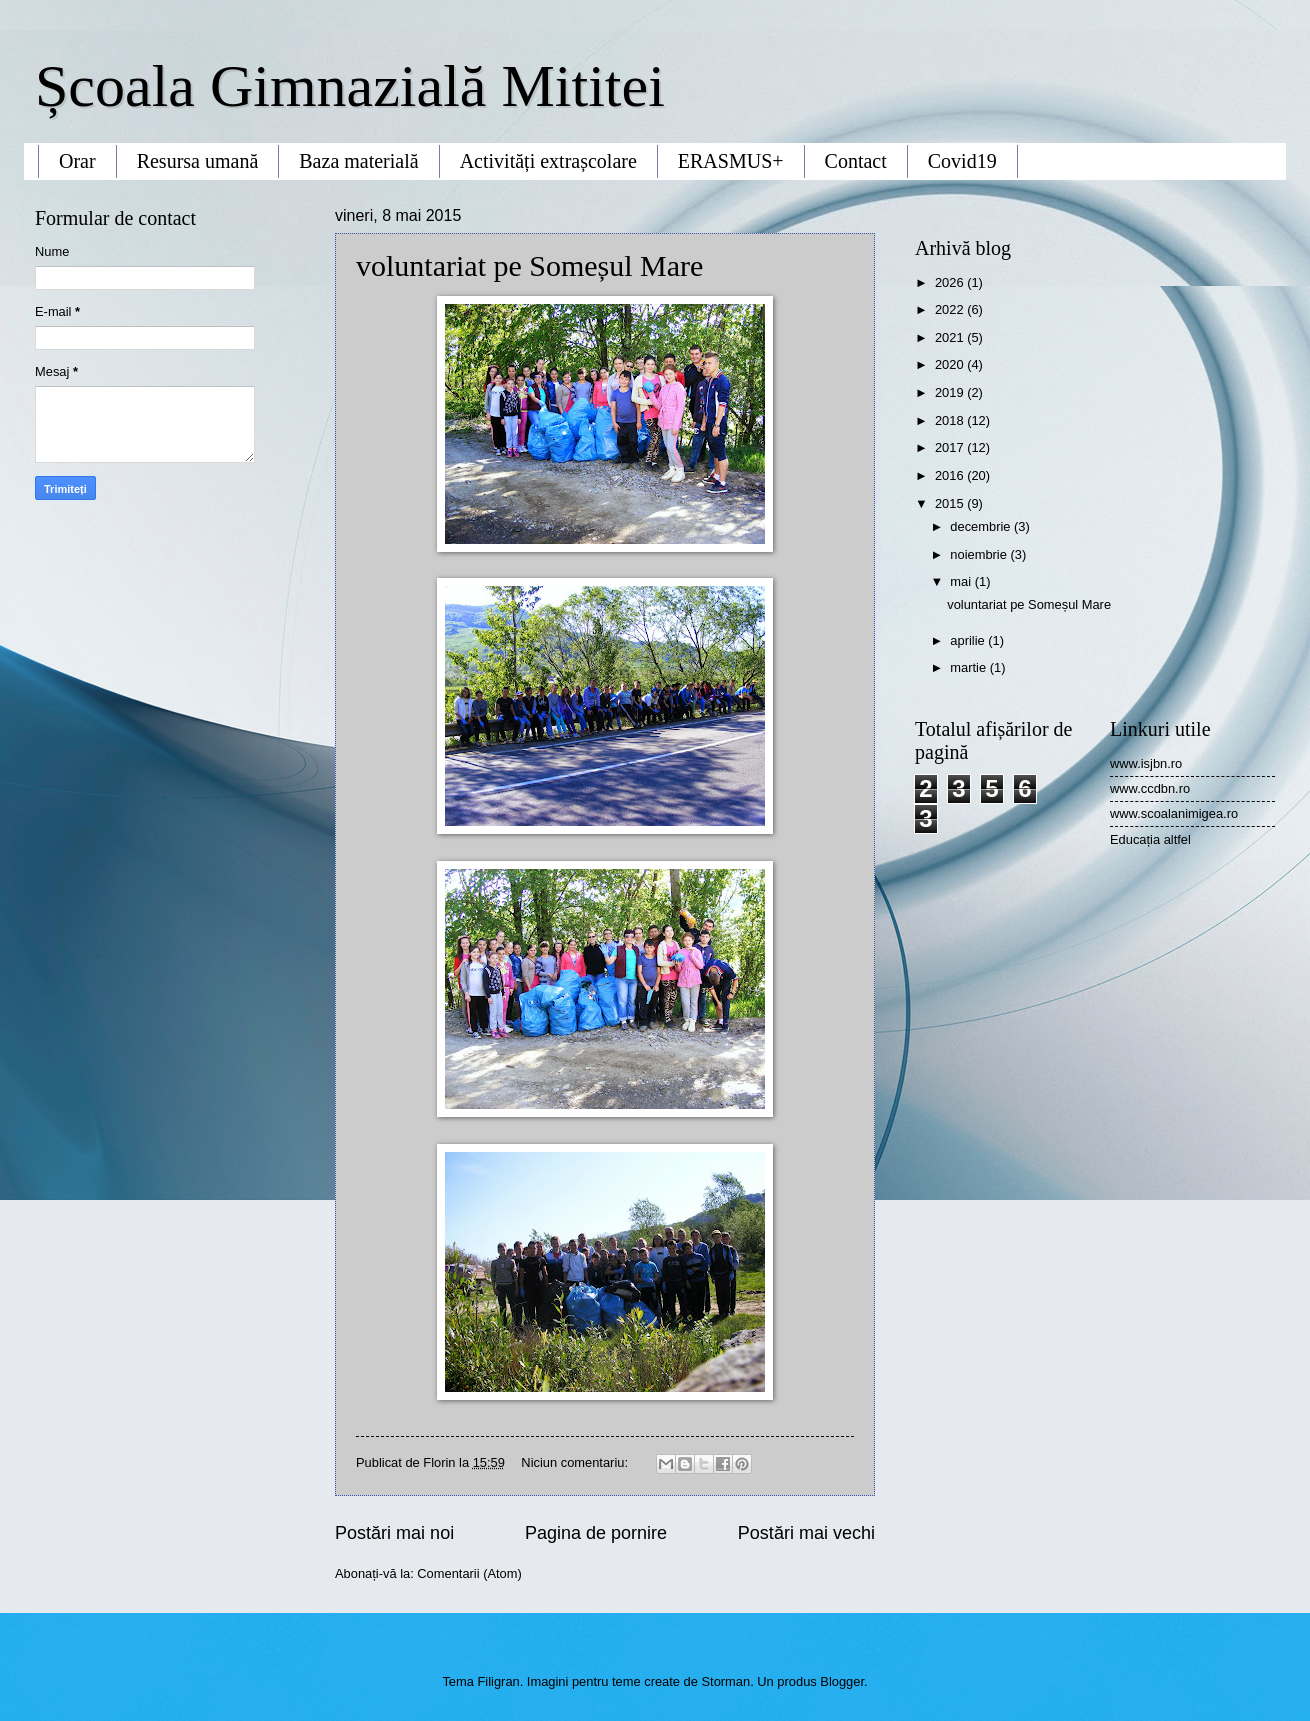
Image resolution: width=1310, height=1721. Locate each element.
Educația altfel (1150, 839)
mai (962, 581)
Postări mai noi (394, 1533)
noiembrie (980, 554)
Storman (726, 1681)
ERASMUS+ (731, 161)
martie (969, 667)
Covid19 (962, 161)
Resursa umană (198, 161)
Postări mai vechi (806, 1533)
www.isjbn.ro (1146, 763)
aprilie (969, 640)
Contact (856, 161)
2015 (951, 503)
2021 (951, 337)
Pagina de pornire (596, 1533)
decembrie (982, 526)
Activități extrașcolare (548, 161)
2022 (951, 309)
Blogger (842, 1681)
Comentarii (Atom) (469, 1573)
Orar (77, 161)
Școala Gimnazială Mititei (350, 86)
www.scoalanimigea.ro (1174, 813)
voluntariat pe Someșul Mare (529, 265)
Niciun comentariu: (576, 1462)
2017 (951, 447)
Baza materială (358, 161)
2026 (951, 282)
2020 (951, 364)
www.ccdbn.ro (1150, 788)
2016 (951, 475)
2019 (951, 392)
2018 (951, 420)
